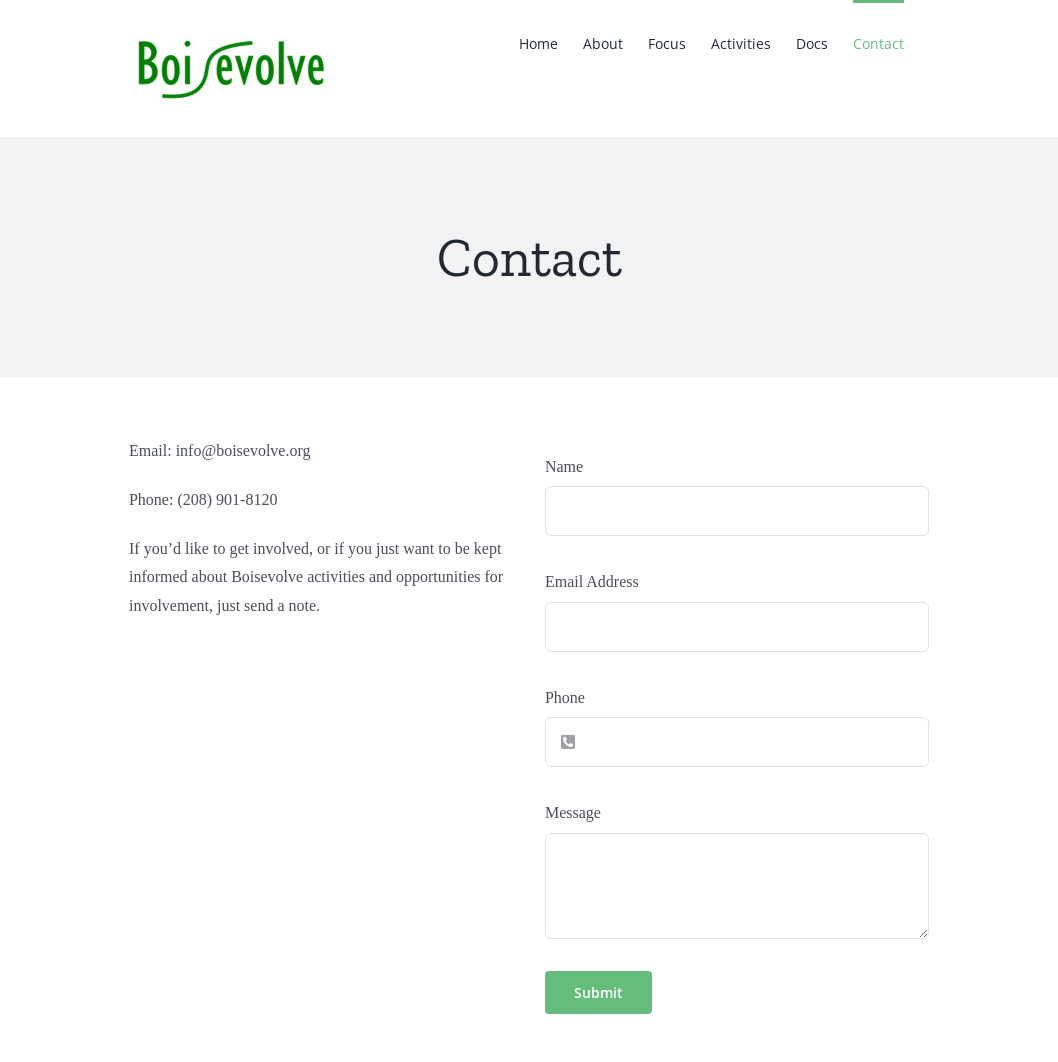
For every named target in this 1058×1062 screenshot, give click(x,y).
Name (564, 466)
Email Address (592, 581)
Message (573, 812)
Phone (565, 697)
